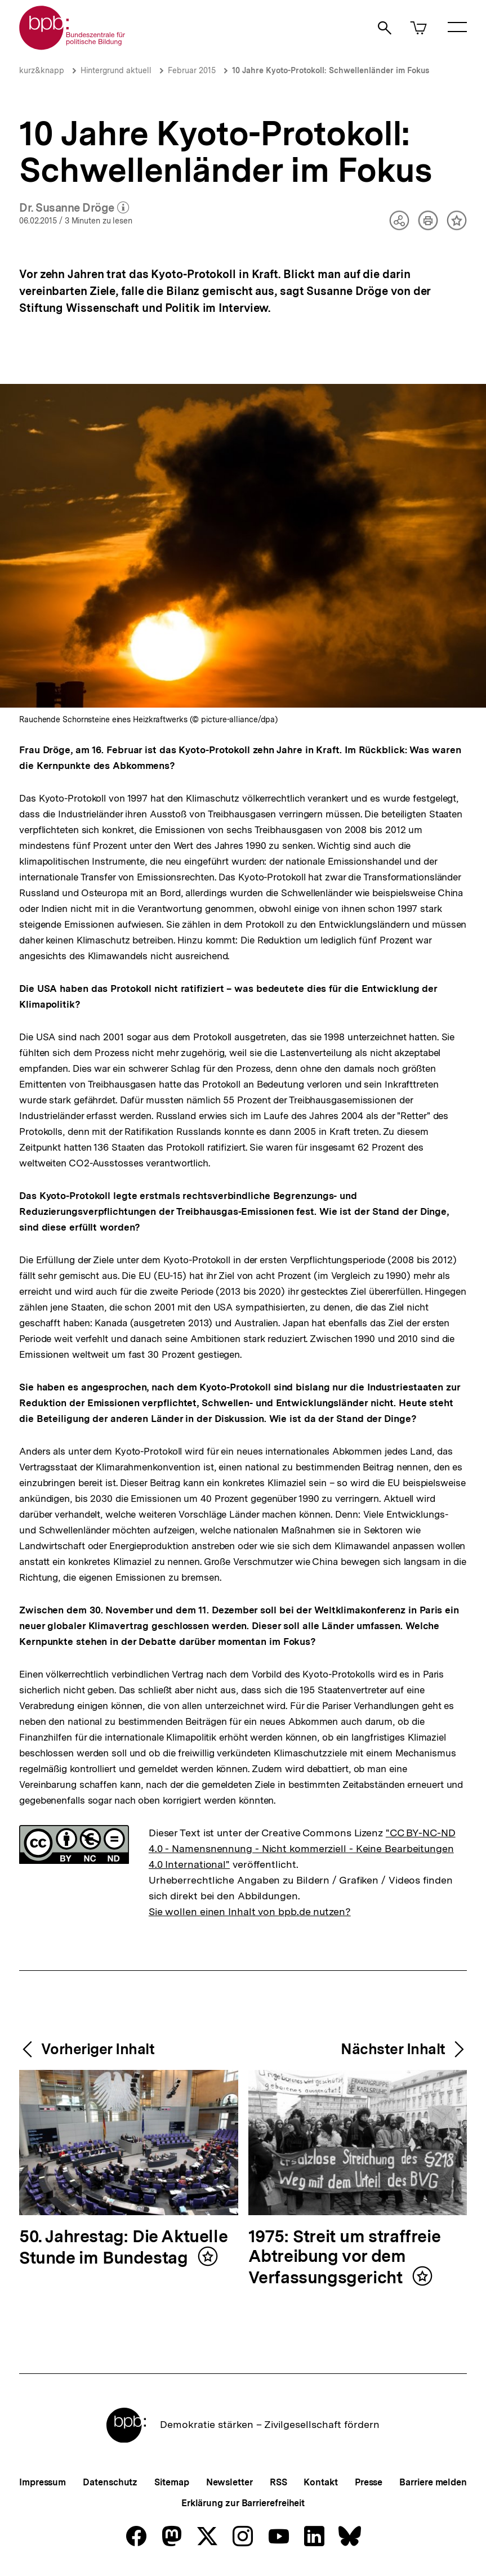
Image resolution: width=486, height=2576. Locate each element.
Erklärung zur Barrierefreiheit (243, 2503)
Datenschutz (110, 2482)
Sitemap (171, 2482)
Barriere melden (433, 2482)
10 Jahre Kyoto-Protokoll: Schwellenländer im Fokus (330, 70)
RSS (278, 2482)
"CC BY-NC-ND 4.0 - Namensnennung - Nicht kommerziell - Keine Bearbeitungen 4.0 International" (302, 1848)
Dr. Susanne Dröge (74, 208)
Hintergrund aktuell (116, 70)
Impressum (42, 2482)
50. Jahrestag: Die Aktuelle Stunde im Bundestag (123, 2247)
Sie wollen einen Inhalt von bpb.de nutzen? (250, 1911)
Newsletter (229, 2482)
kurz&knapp (41, 70)
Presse (368, 2482)
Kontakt (320, 2482)
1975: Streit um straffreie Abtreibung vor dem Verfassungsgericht (344, 2257)
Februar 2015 (192, 70)
